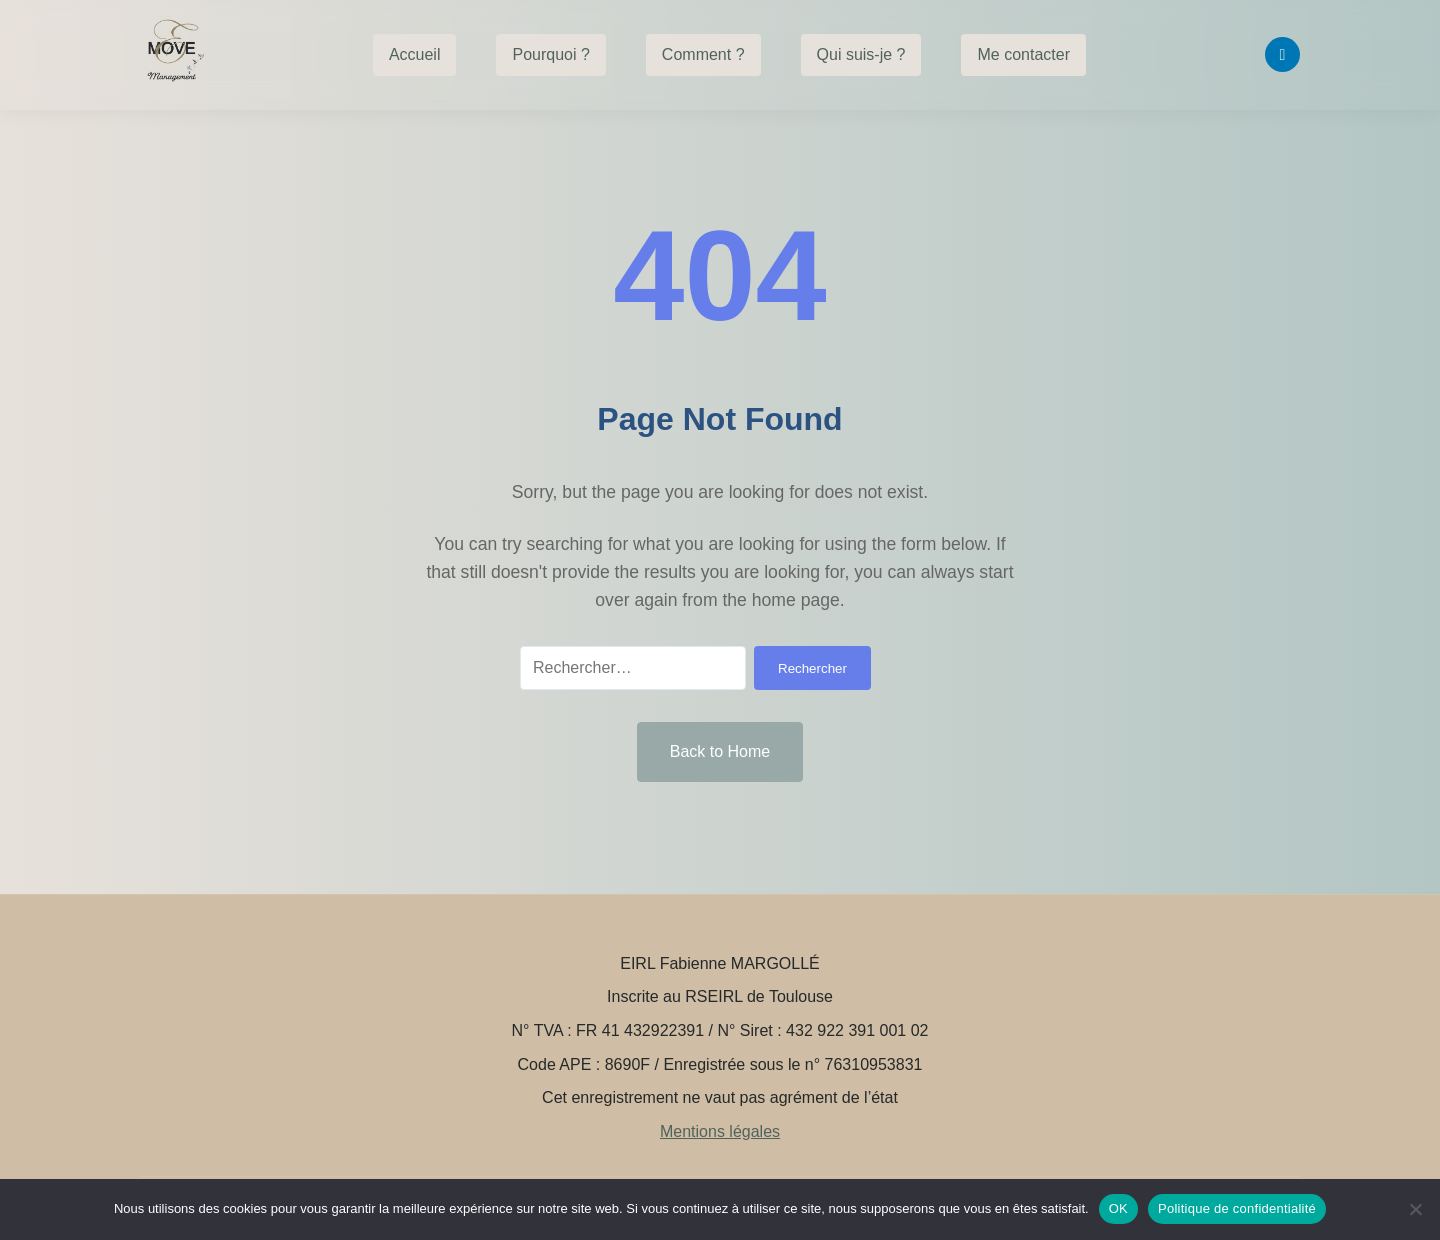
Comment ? (703, 54)
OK (1118, 1208)
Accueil (415, 54)
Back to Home (720, 751)
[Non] (1415, 1209)
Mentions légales (720, 1131)
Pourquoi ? (550, 54)
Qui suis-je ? (861, 54)
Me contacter (1023, 54)
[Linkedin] (1282, 54)
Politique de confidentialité (1237, 1208)
